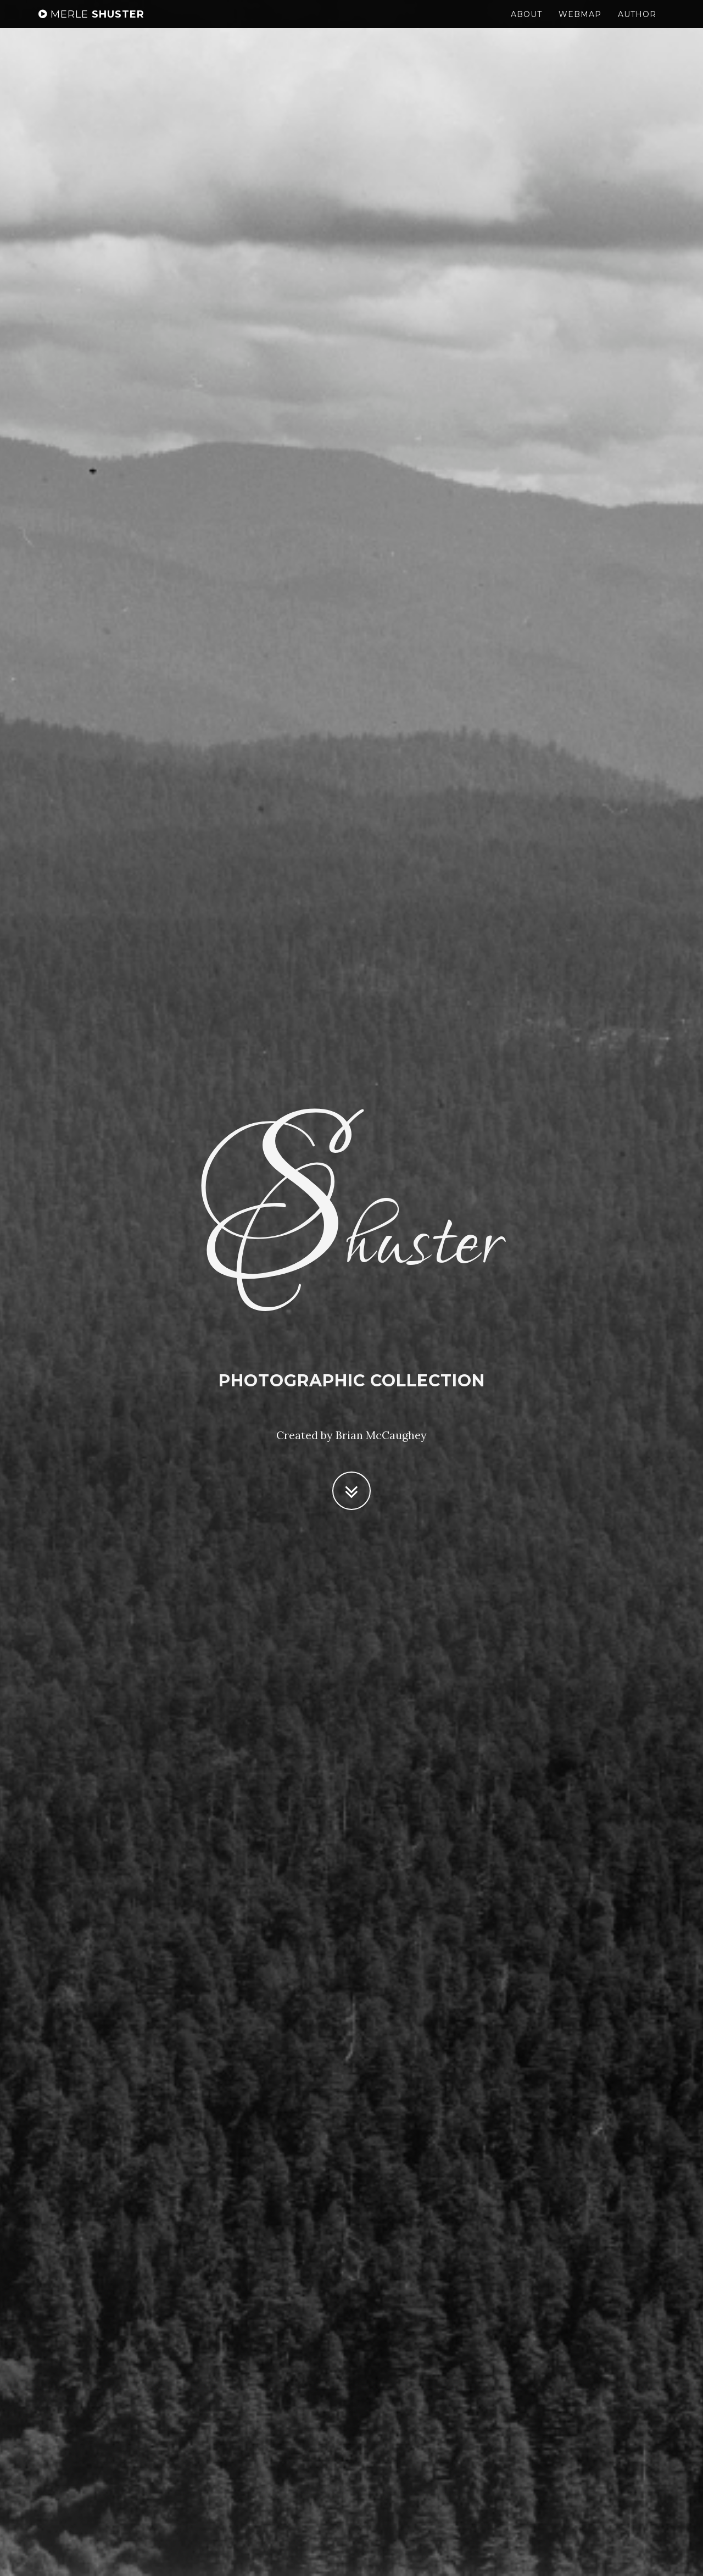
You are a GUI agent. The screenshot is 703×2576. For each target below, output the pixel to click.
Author (637, 25)
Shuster (91, 25)
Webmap (580, 25)
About (526, 25)
